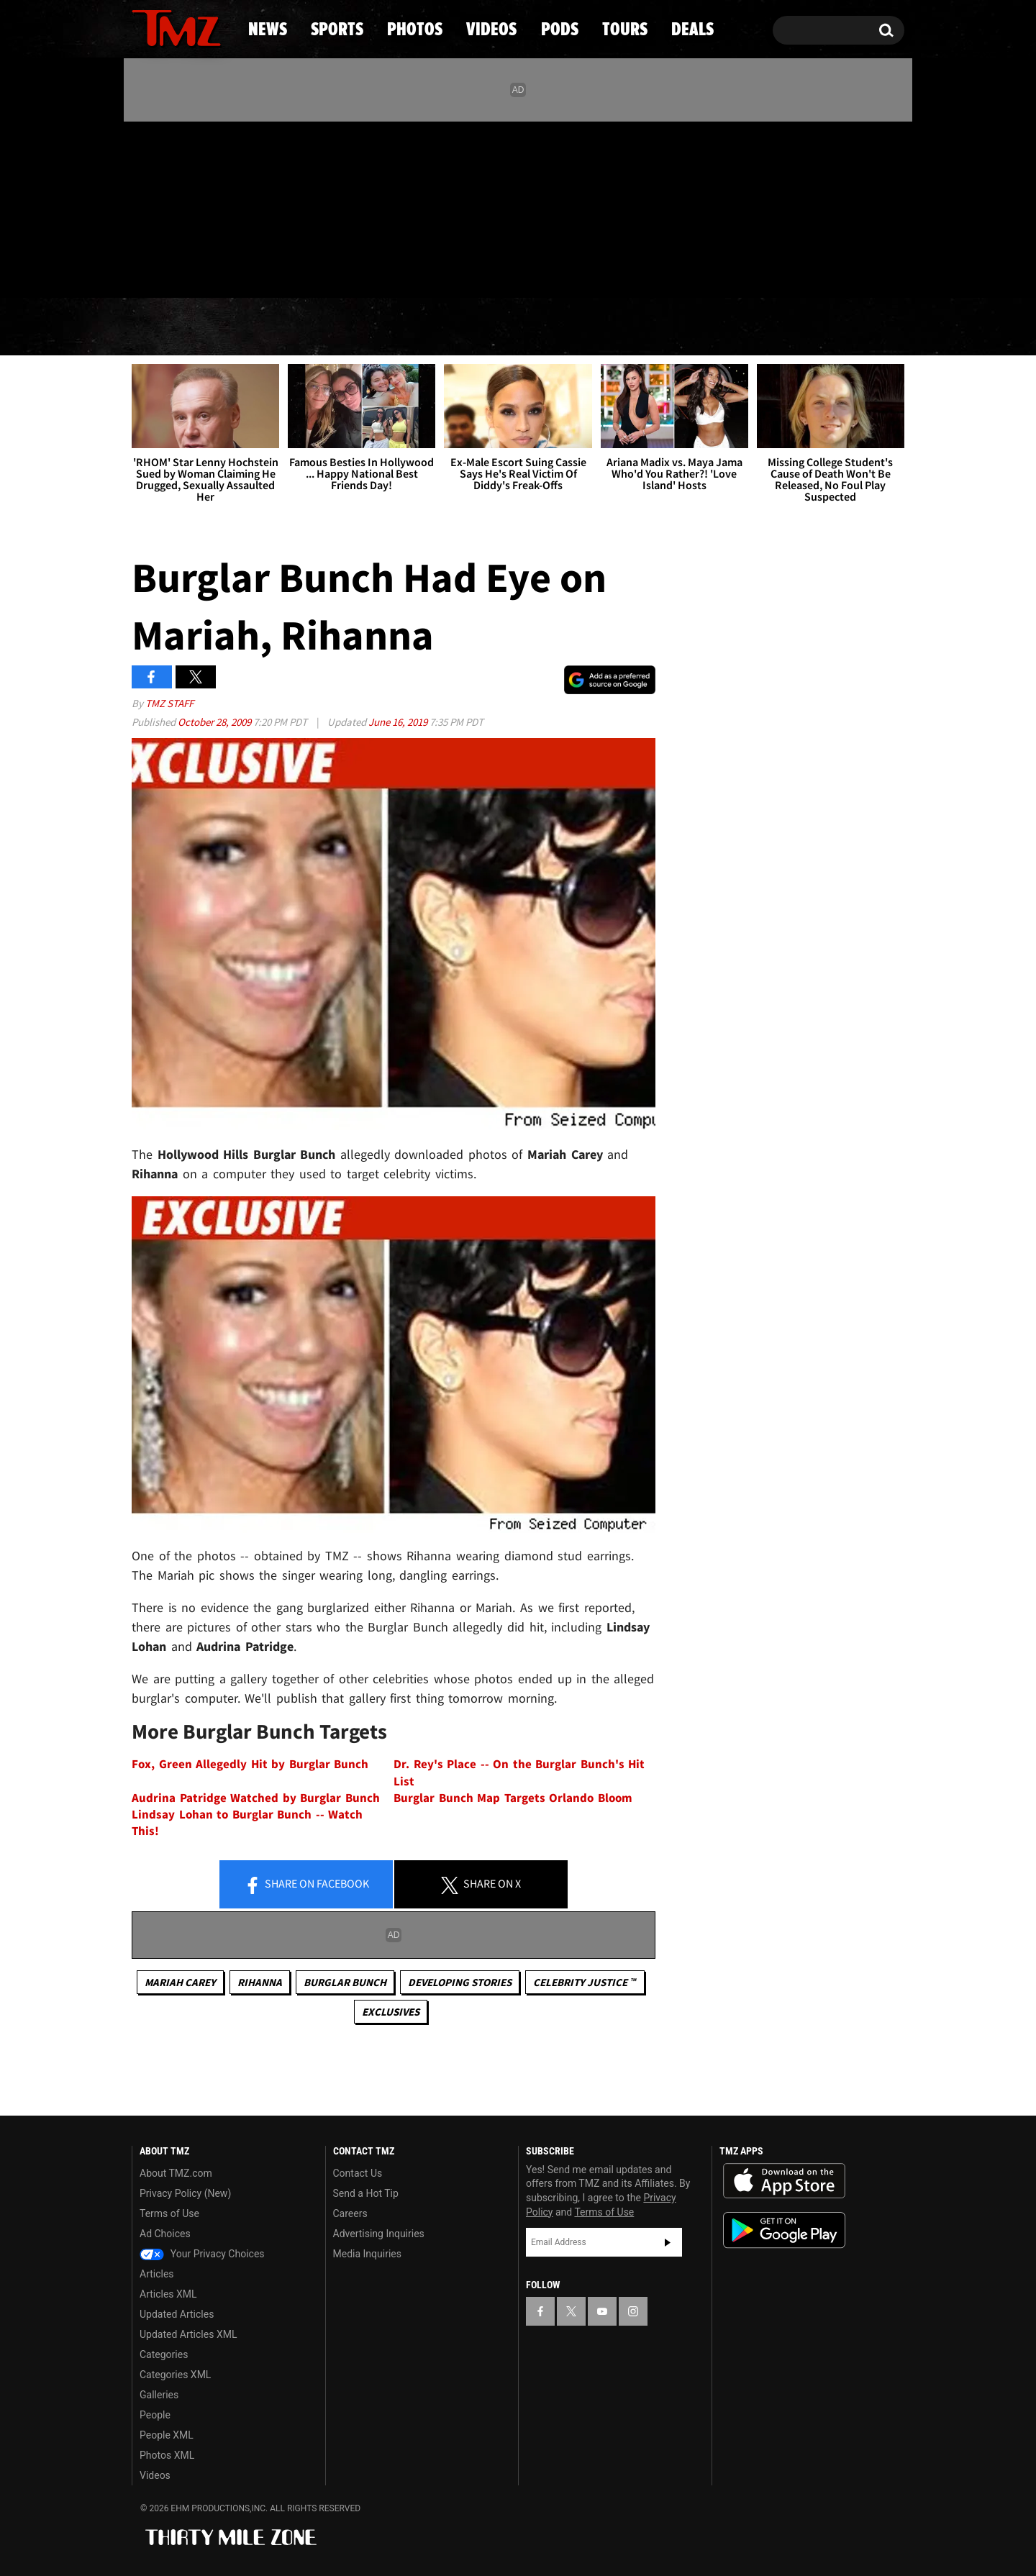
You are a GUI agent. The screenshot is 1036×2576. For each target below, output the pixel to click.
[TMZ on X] (165, 207)
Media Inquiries (367, 2253)
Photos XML (167, 2455)
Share (306, 1884)
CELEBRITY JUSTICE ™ (584, 1982)
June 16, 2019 (399, 722)
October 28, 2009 (215, 722)
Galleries (159, 2394)
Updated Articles (177, 2314)
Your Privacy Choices (202, 2253)
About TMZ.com (176, 2173)
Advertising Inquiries (378, 2233)
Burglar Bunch (345, 1982)
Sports (277, 327)
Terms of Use (169, 2213)
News (166, 327)
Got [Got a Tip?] (177, 268)
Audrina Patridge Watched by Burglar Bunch (256, 1798)
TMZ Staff (169, 703)
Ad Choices (165, 2233)
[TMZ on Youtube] (190, 206)
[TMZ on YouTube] (602, 2311)
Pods (629, 327)
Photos (400, 327)
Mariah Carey (180, 1982)
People (155, 2415)
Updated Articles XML (188, 2334)
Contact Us (358, 2173)
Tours (734, 327)
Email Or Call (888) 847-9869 (297, 269)
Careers (350, 2213)
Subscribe (667, 2242)
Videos (521, 327)
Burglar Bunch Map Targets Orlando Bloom (513, 1798)
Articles (157, 2274)
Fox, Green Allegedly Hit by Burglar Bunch (250, 1764)
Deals (842, 327)
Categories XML (175, 2374)
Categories (164, 2354)
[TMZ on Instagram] (217, 206)
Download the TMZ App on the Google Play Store (784, 2230)
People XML (167, 2435)
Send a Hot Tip (366, 2193)
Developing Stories (460, 1982)
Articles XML (168, 2294)
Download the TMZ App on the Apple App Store (784, 2181)
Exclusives (390, 2012)
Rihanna (259, 1982)
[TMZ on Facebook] (143, 207)
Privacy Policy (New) (185, 2193)
